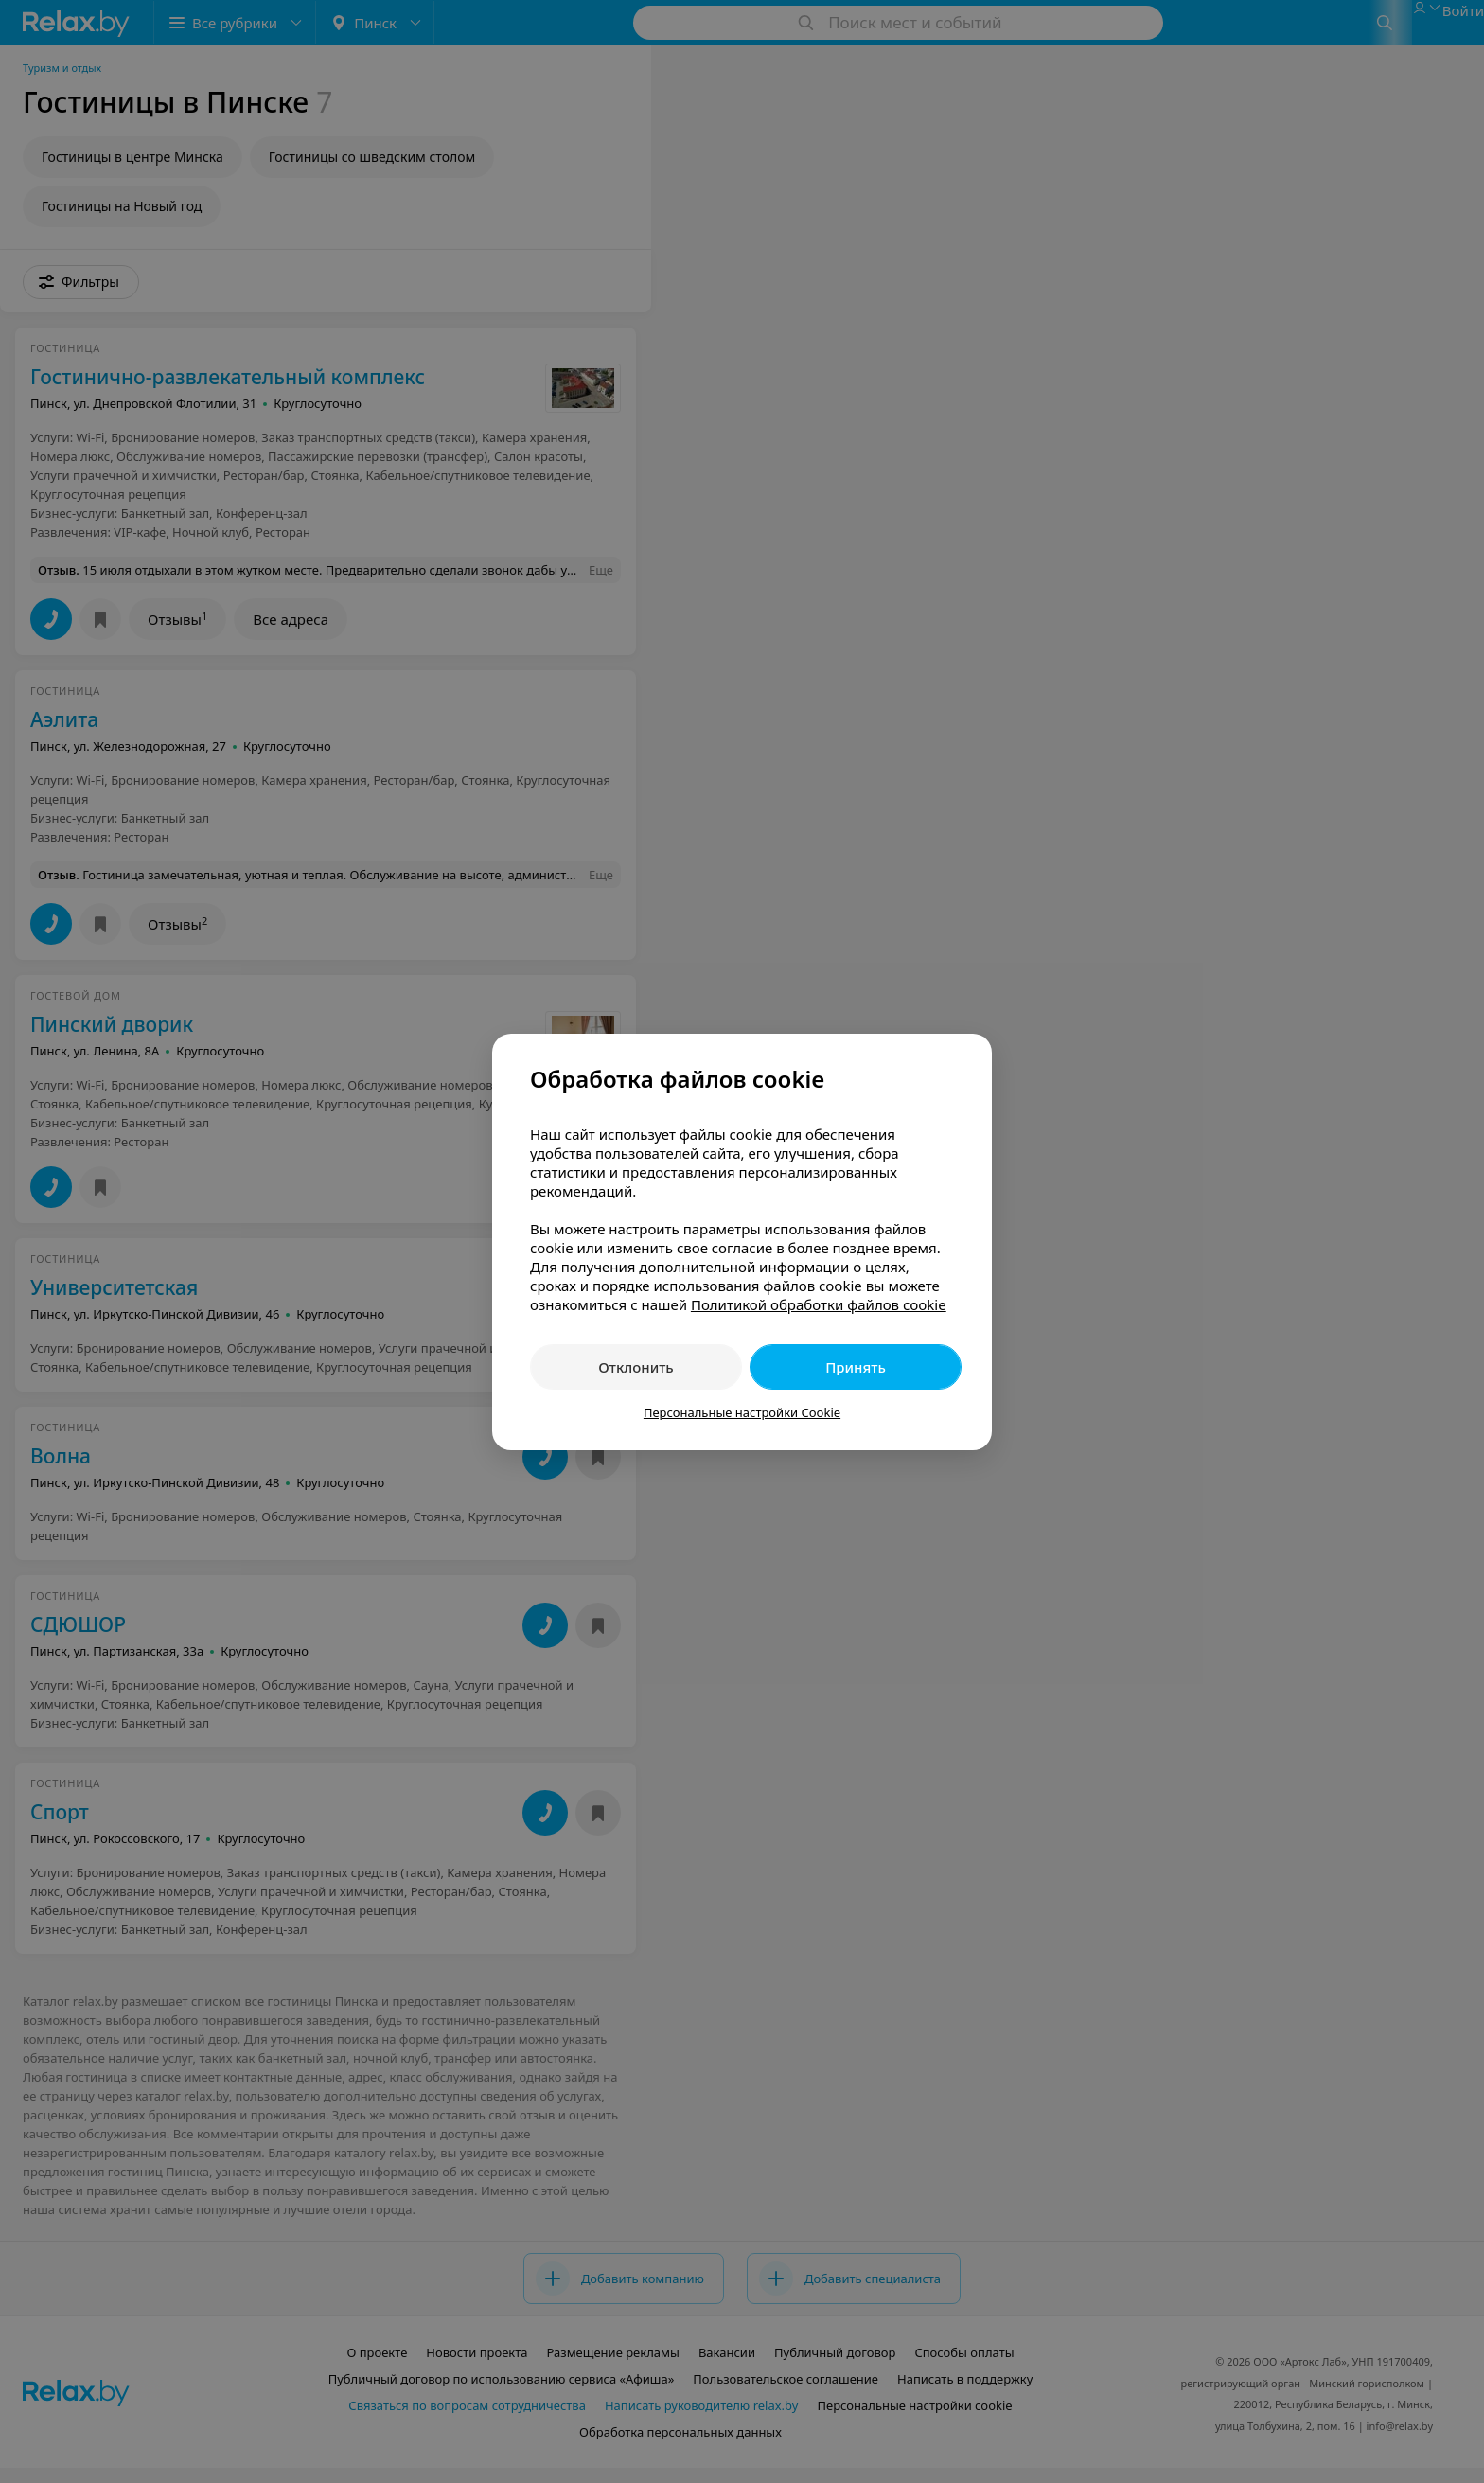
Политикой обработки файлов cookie (818, 1304)
